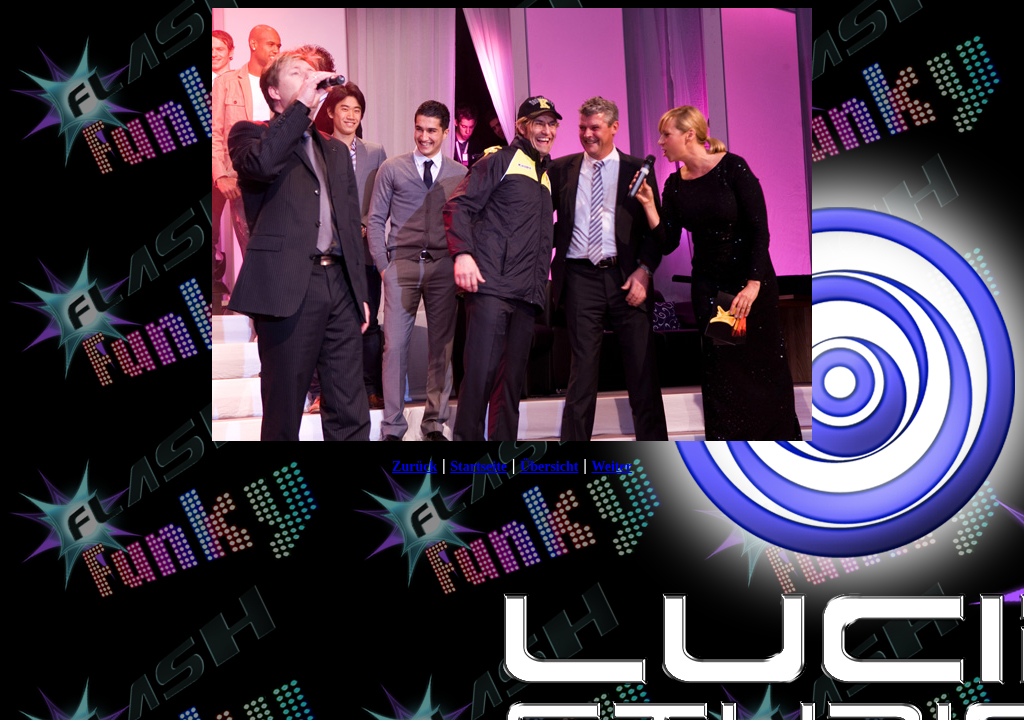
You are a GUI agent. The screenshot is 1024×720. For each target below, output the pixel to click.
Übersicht (549, 466)
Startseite (478, 466)
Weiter (611, 466)
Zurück (414, 466)
